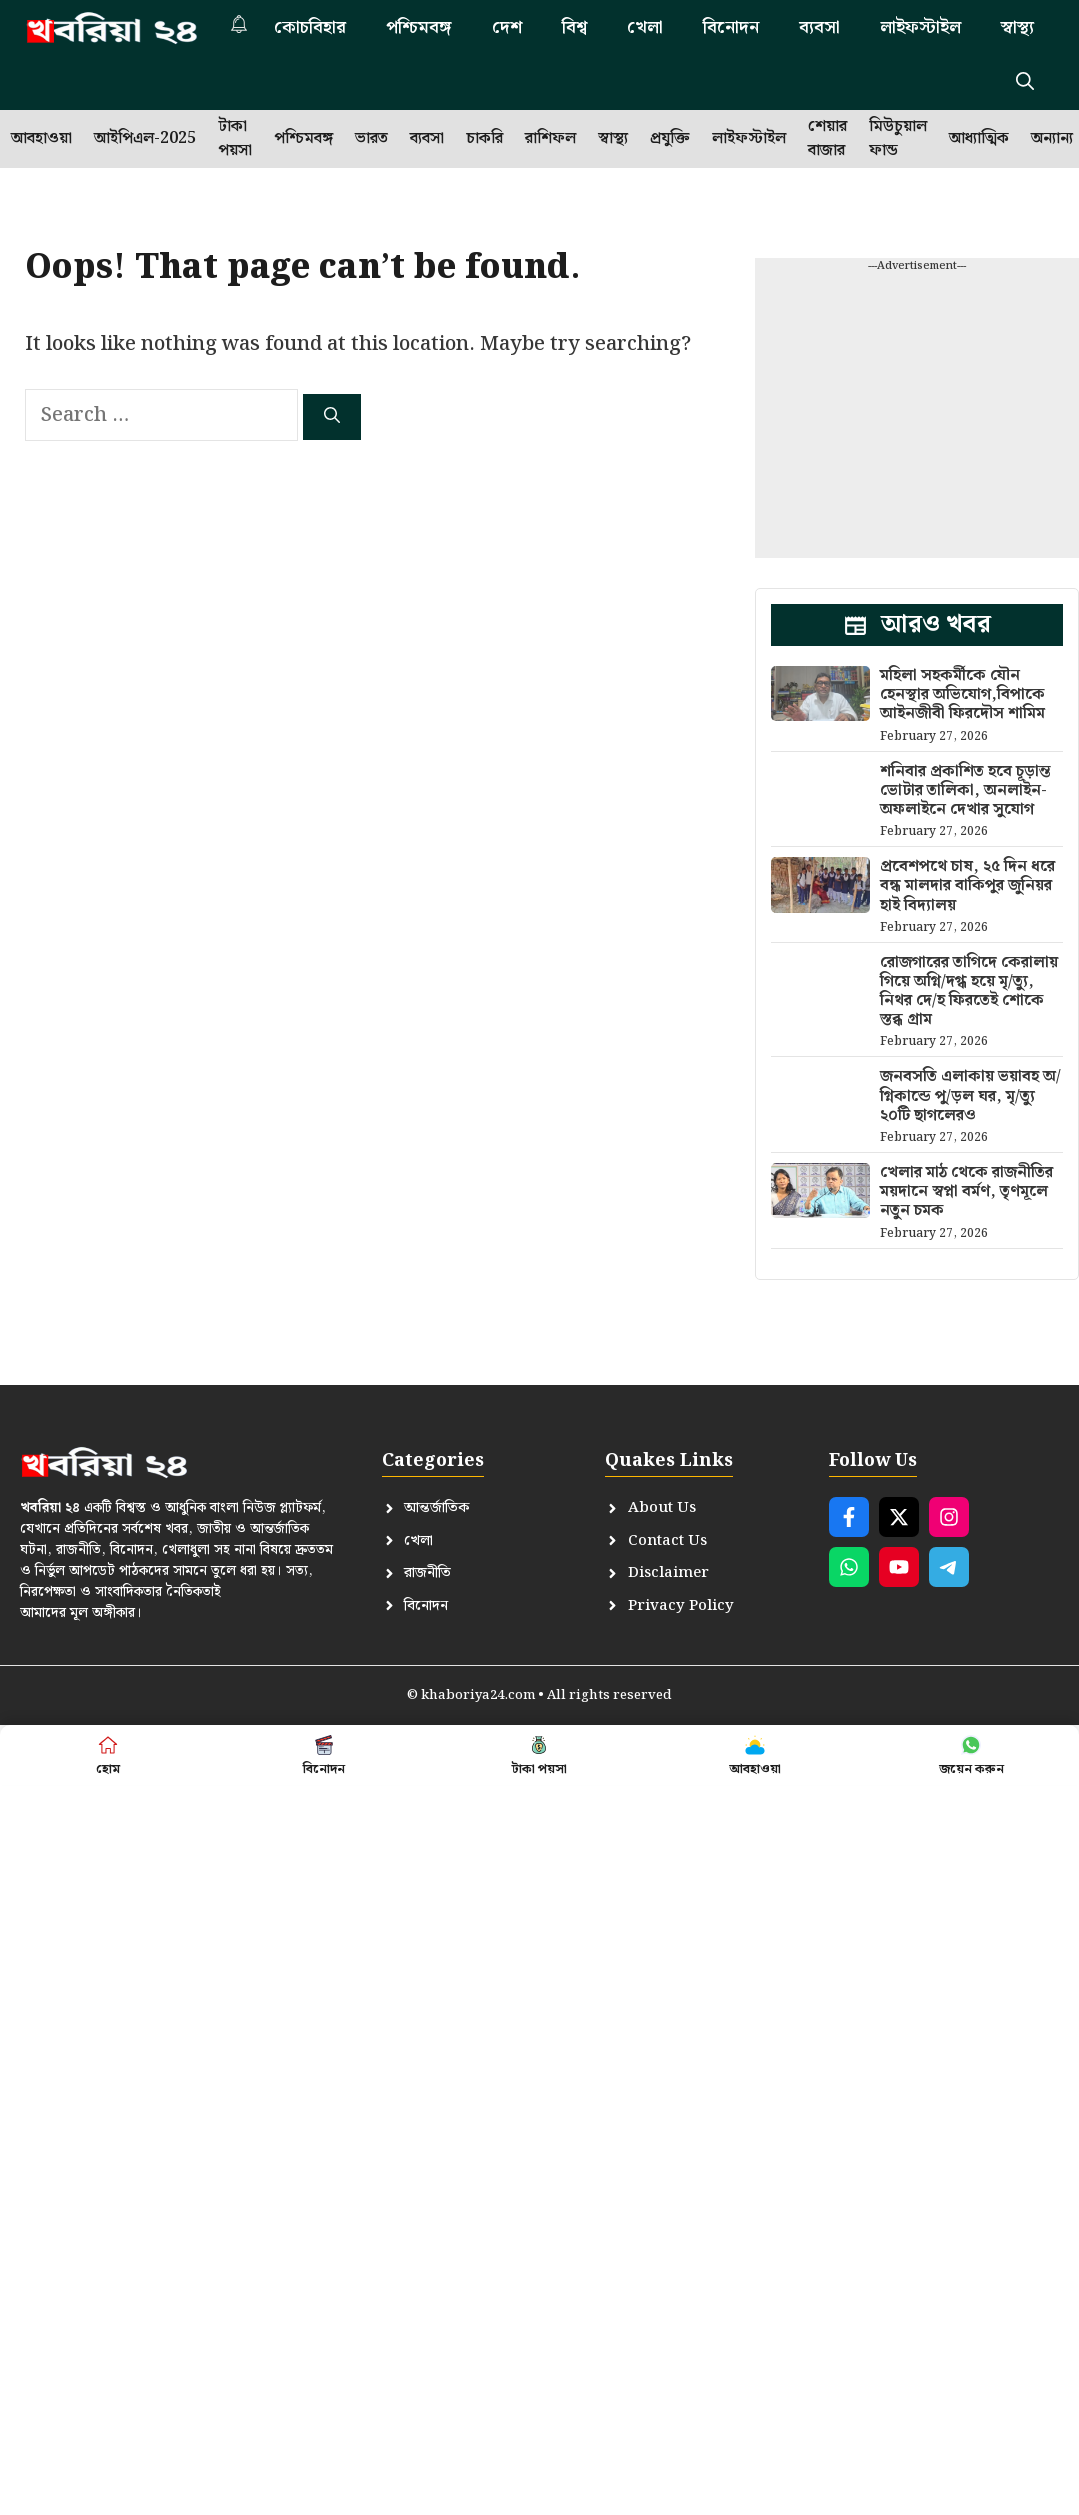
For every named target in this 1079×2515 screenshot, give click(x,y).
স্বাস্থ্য (1017, 27)
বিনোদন (731, 27)
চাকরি (484, 138)
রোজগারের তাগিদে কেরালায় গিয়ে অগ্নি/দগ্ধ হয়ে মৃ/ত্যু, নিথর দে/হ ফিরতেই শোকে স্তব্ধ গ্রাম (969, 991)
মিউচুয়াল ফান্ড (898, 139)
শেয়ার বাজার (827, 139)
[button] (1025, 82)
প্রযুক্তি (670, 138)
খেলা (645, 27)
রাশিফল (550, 138)
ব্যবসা (819, 27)
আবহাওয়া (41, 138)
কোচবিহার (310, 27)
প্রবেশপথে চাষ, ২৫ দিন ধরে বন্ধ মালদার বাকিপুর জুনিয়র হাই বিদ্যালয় (967, 885)
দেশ (507, 27)
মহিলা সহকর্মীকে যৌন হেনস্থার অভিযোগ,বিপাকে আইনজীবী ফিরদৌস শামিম (962, 694)
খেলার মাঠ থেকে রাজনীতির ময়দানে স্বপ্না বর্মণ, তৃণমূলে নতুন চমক (966, 1191)
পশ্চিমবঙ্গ (419, 27)
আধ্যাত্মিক (979, 138)
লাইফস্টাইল (920, 27)
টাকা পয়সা (235, 139)
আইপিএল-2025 (145, 138)
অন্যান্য (1052, 138)
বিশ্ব (574, 27)
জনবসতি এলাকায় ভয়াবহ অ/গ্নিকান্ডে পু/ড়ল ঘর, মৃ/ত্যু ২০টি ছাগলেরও (970, 1095)
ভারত (371, 138)
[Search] (332, 417)
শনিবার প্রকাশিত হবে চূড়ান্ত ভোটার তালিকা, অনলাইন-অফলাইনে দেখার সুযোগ (965, 790)
